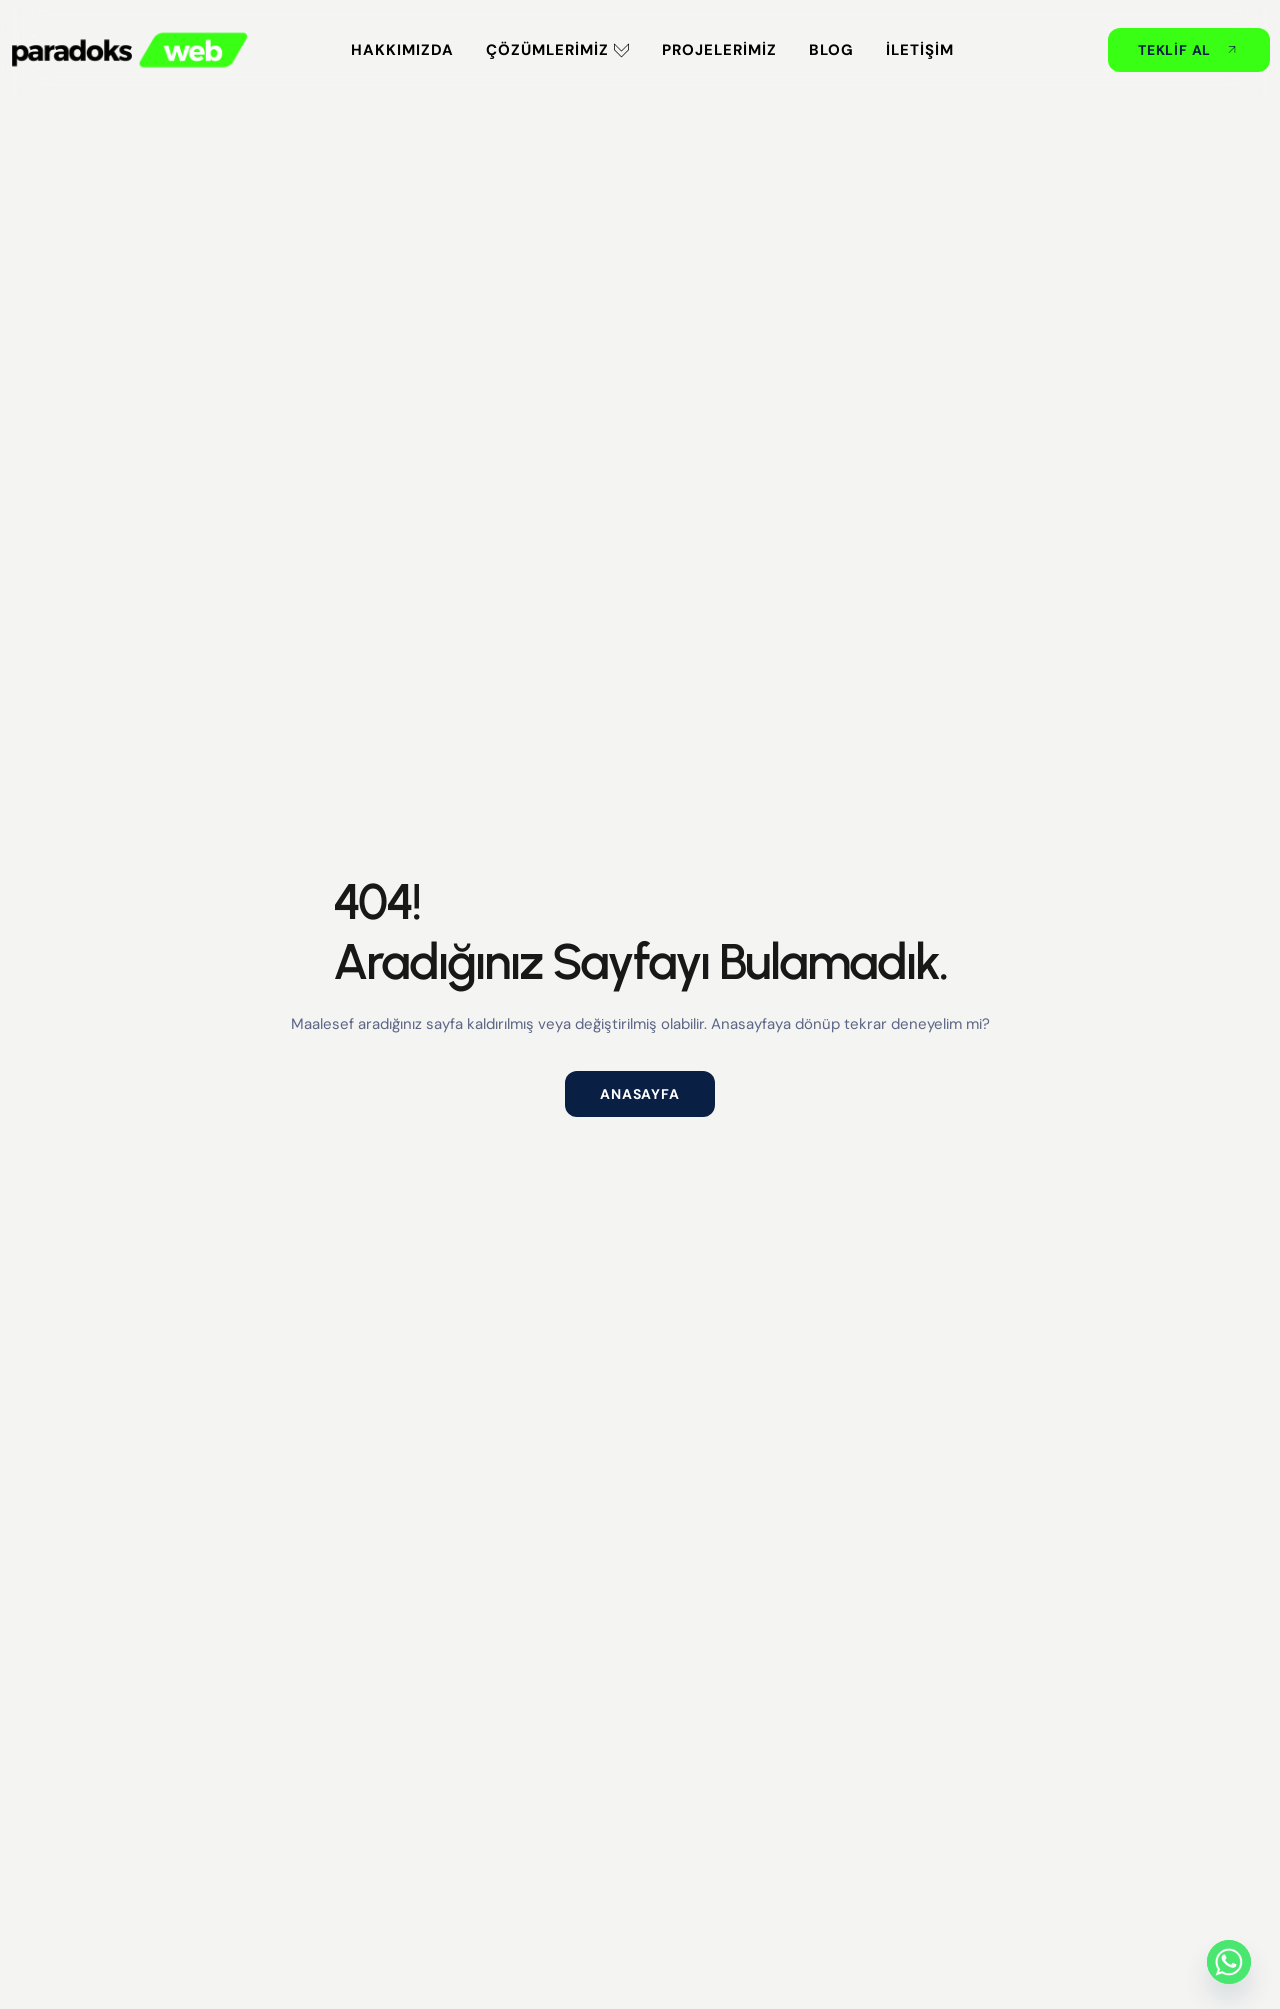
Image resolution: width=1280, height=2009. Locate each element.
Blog (831, 50)
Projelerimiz (719, 50)
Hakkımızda (402, 50)
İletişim (920, 50)
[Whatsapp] (1229, 1962)
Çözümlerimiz (558, 50)
